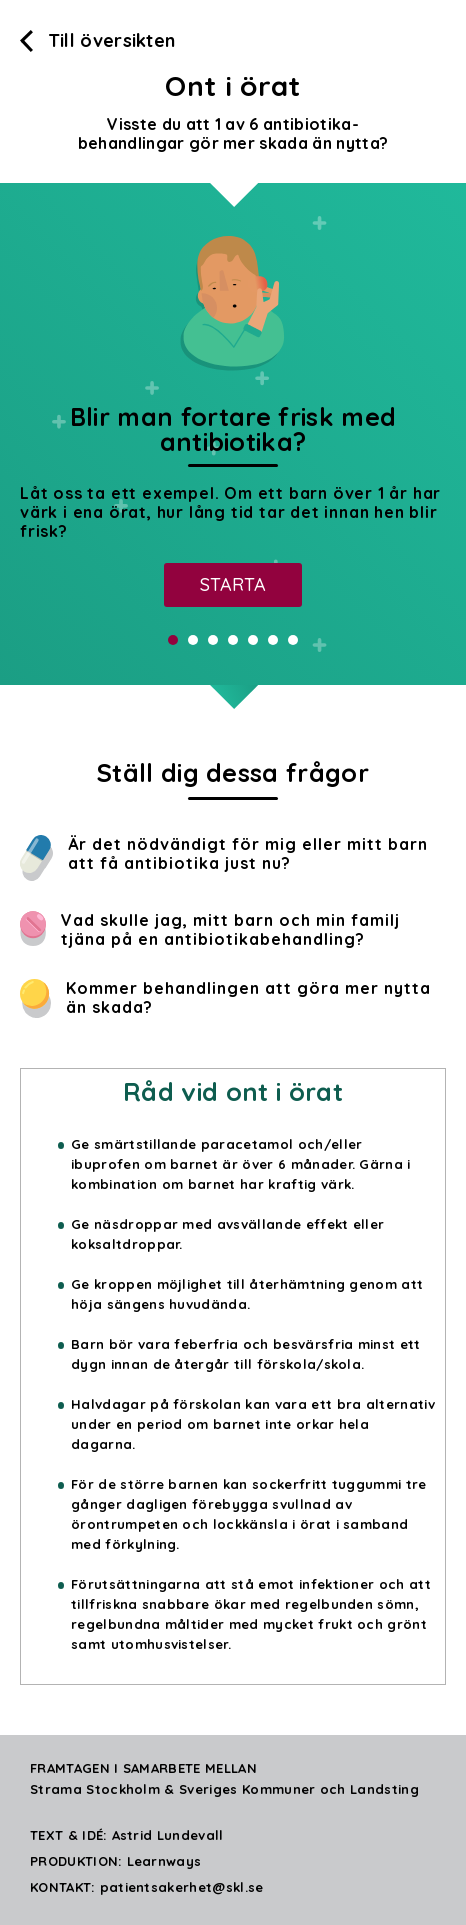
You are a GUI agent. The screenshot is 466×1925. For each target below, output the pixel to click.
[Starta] (233, 585)
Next (440, 434)
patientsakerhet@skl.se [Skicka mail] (182, 1887)
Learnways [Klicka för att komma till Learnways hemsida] (164, 1861)
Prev (26, 434)
